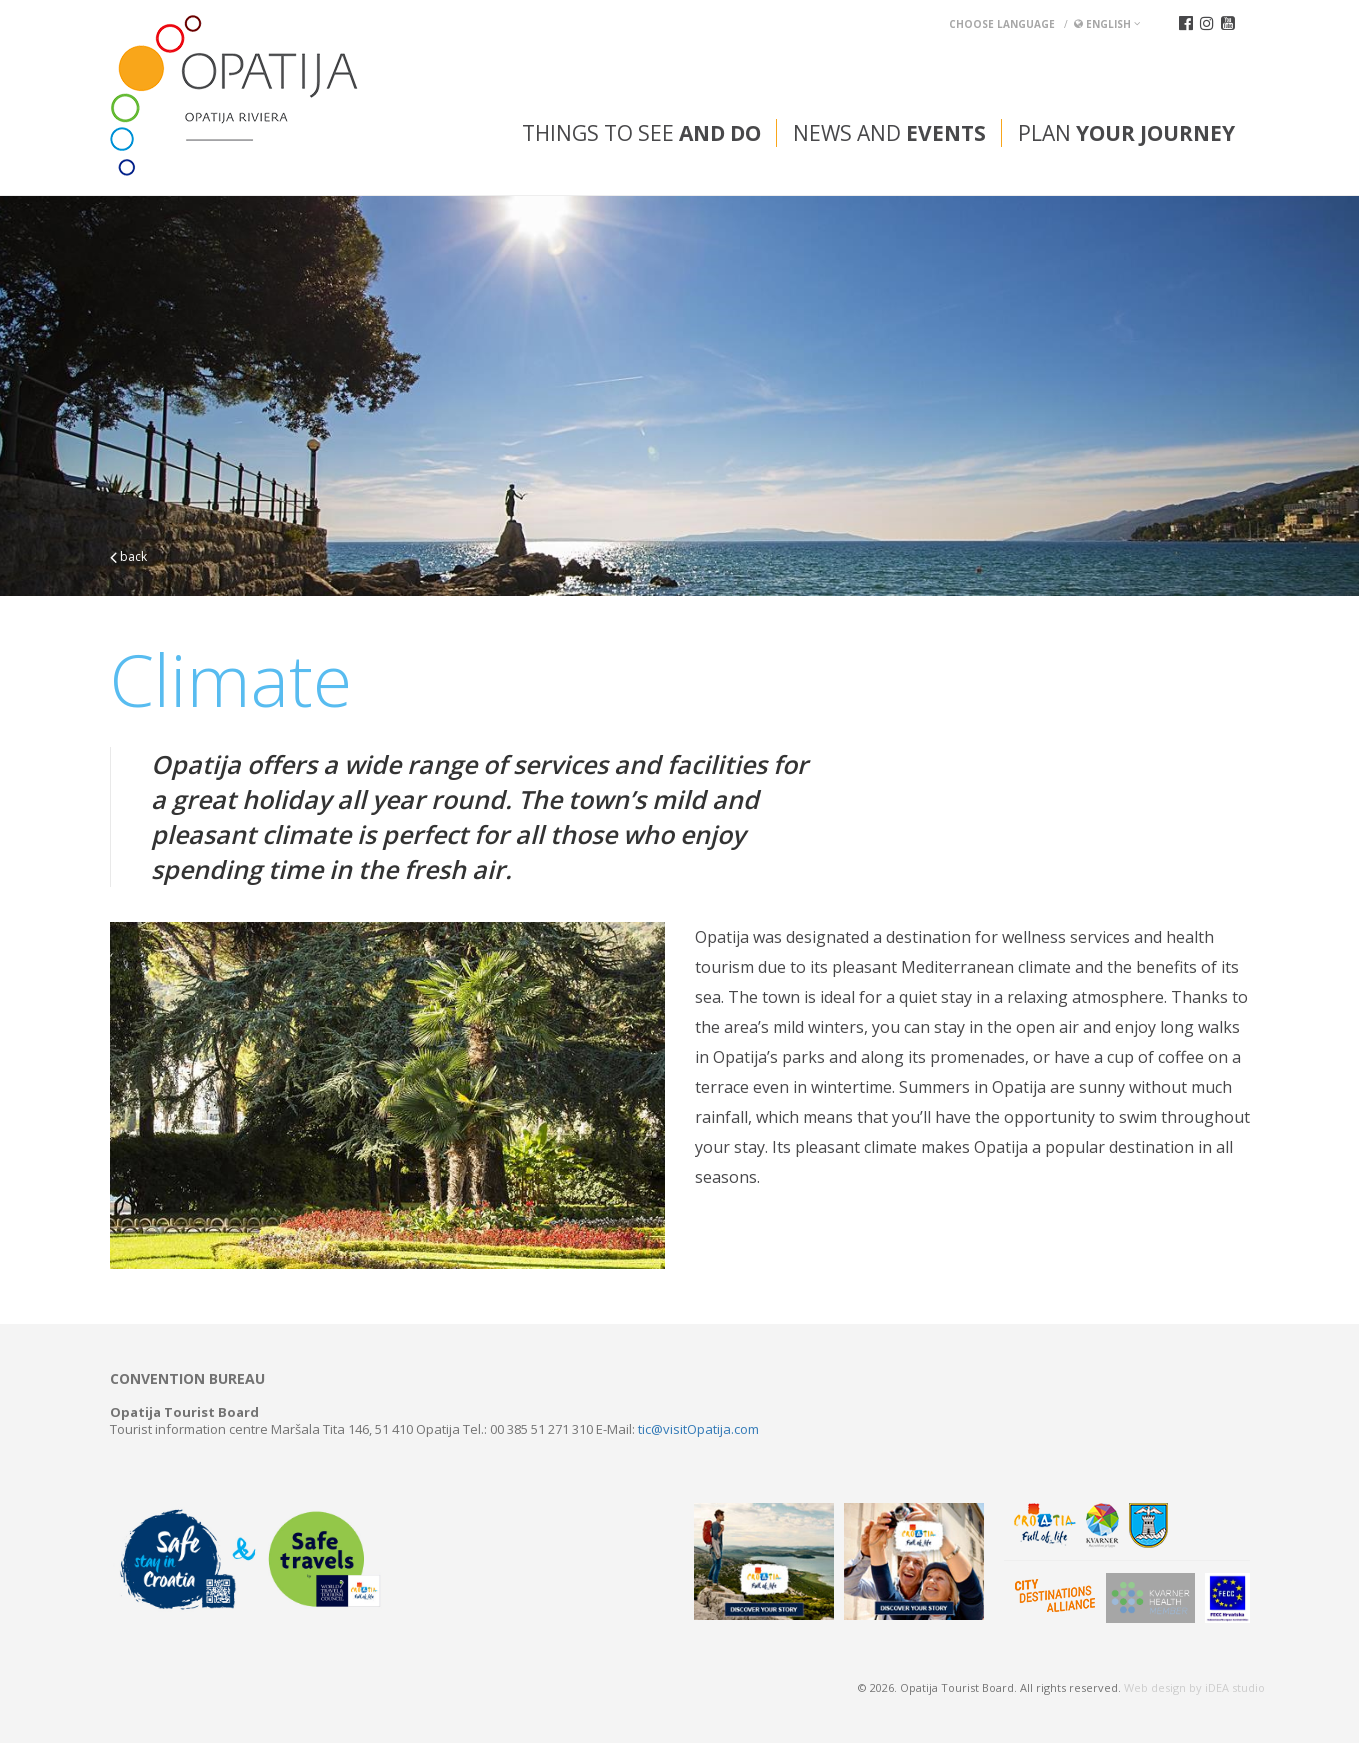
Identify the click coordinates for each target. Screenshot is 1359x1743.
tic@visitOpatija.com (698, 1429)
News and (889, 133)
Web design (1155, 1687)
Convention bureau (187, 1379)
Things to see (641, 133)
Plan (1126, 133)
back (128, 556)
